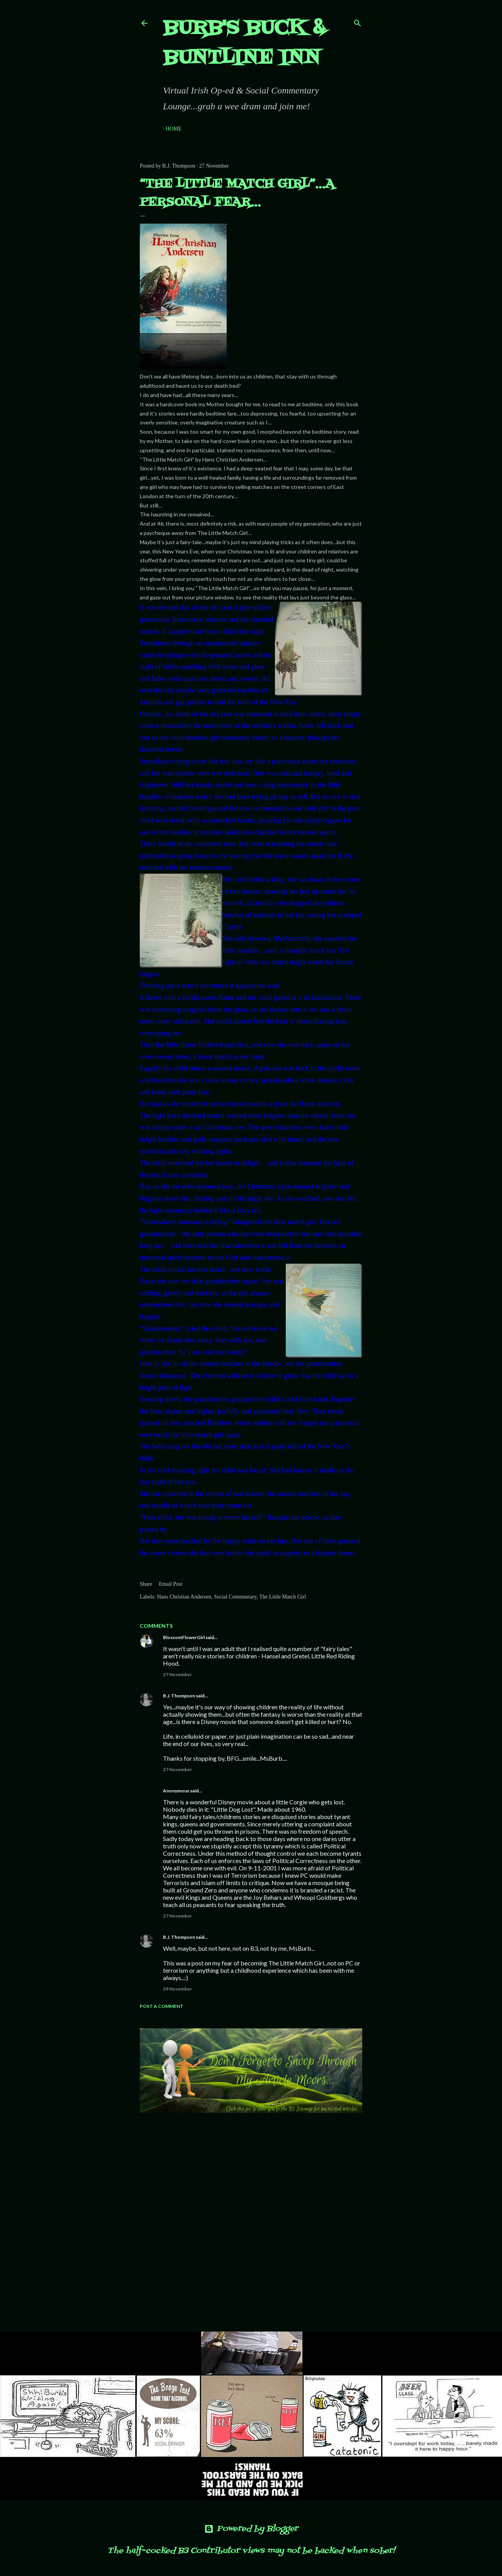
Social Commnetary (235, 1597)
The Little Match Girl (282, 1597)
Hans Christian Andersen (184, 1597)
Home (173, 129)
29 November (177, 1989)
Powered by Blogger (251, 2529)
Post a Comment (161, 2006)
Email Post (170, 1584)
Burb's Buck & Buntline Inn (244, 43)
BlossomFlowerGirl (184, 1637)
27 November (177, 1674)
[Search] (357, 21)
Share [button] (146, 1584)
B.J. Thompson (179, 1696)
